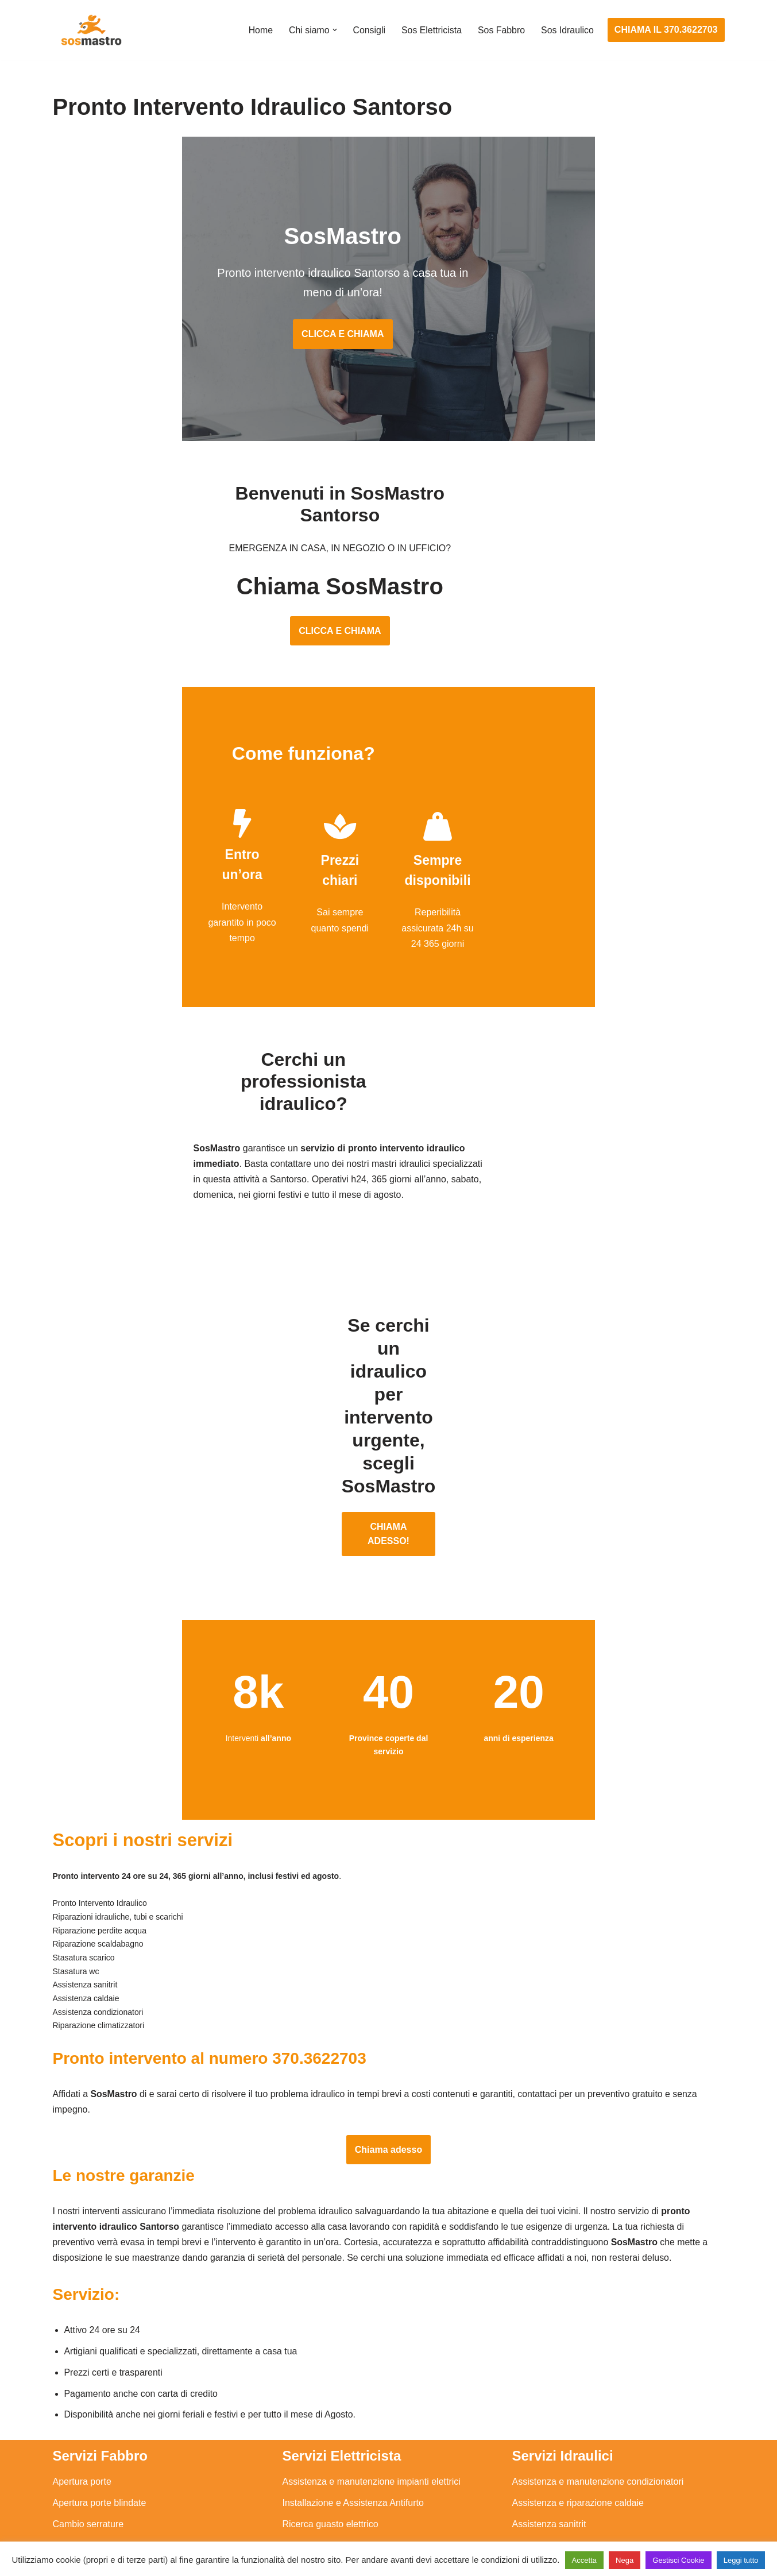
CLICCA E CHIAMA (388, 319)
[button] (333, 30)
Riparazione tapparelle (99, 2488)
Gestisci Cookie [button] (678, 2560)
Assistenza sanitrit (549, 2403)
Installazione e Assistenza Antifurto (353, 2381)
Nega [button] (624, 2560)
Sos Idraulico (567, 30)
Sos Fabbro (501, 30)
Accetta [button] (584, 2560)
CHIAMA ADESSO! (388, 1402)
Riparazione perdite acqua (566, 2466)
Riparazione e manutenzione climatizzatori (598, 2445)
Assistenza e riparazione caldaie (578, 2381)
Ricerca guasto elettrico (330, 2403)
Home (258, 30)
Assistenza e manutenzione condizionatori (598, 2360)
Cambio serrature (88, 2403)
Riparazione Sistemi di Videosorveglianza (367, 2466)
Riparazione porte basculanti (111, 2445)
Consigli (367, 30)
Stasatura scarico (547, 2488)
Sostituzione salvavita (327, 2488)
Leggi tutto (741, 2560)
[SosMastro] (90, 29)
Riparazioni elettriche (325, 2424)
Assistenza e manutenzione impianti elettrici (372, 2360)
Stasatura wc (538, 2509)
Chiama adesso (388, 2025)
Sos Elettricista (430, 30)
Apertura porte (82, 2360)
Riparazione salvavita (326, 2445)
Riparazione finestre (93, 2424)
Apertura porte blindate (99, 2381)
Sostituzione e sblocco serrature (118, 2509)
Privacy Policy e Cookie (318, 2534)
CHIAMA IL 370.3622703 (666, 29)
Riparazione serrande (97, 2466)
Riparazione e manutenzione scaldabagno (598, 2424)
